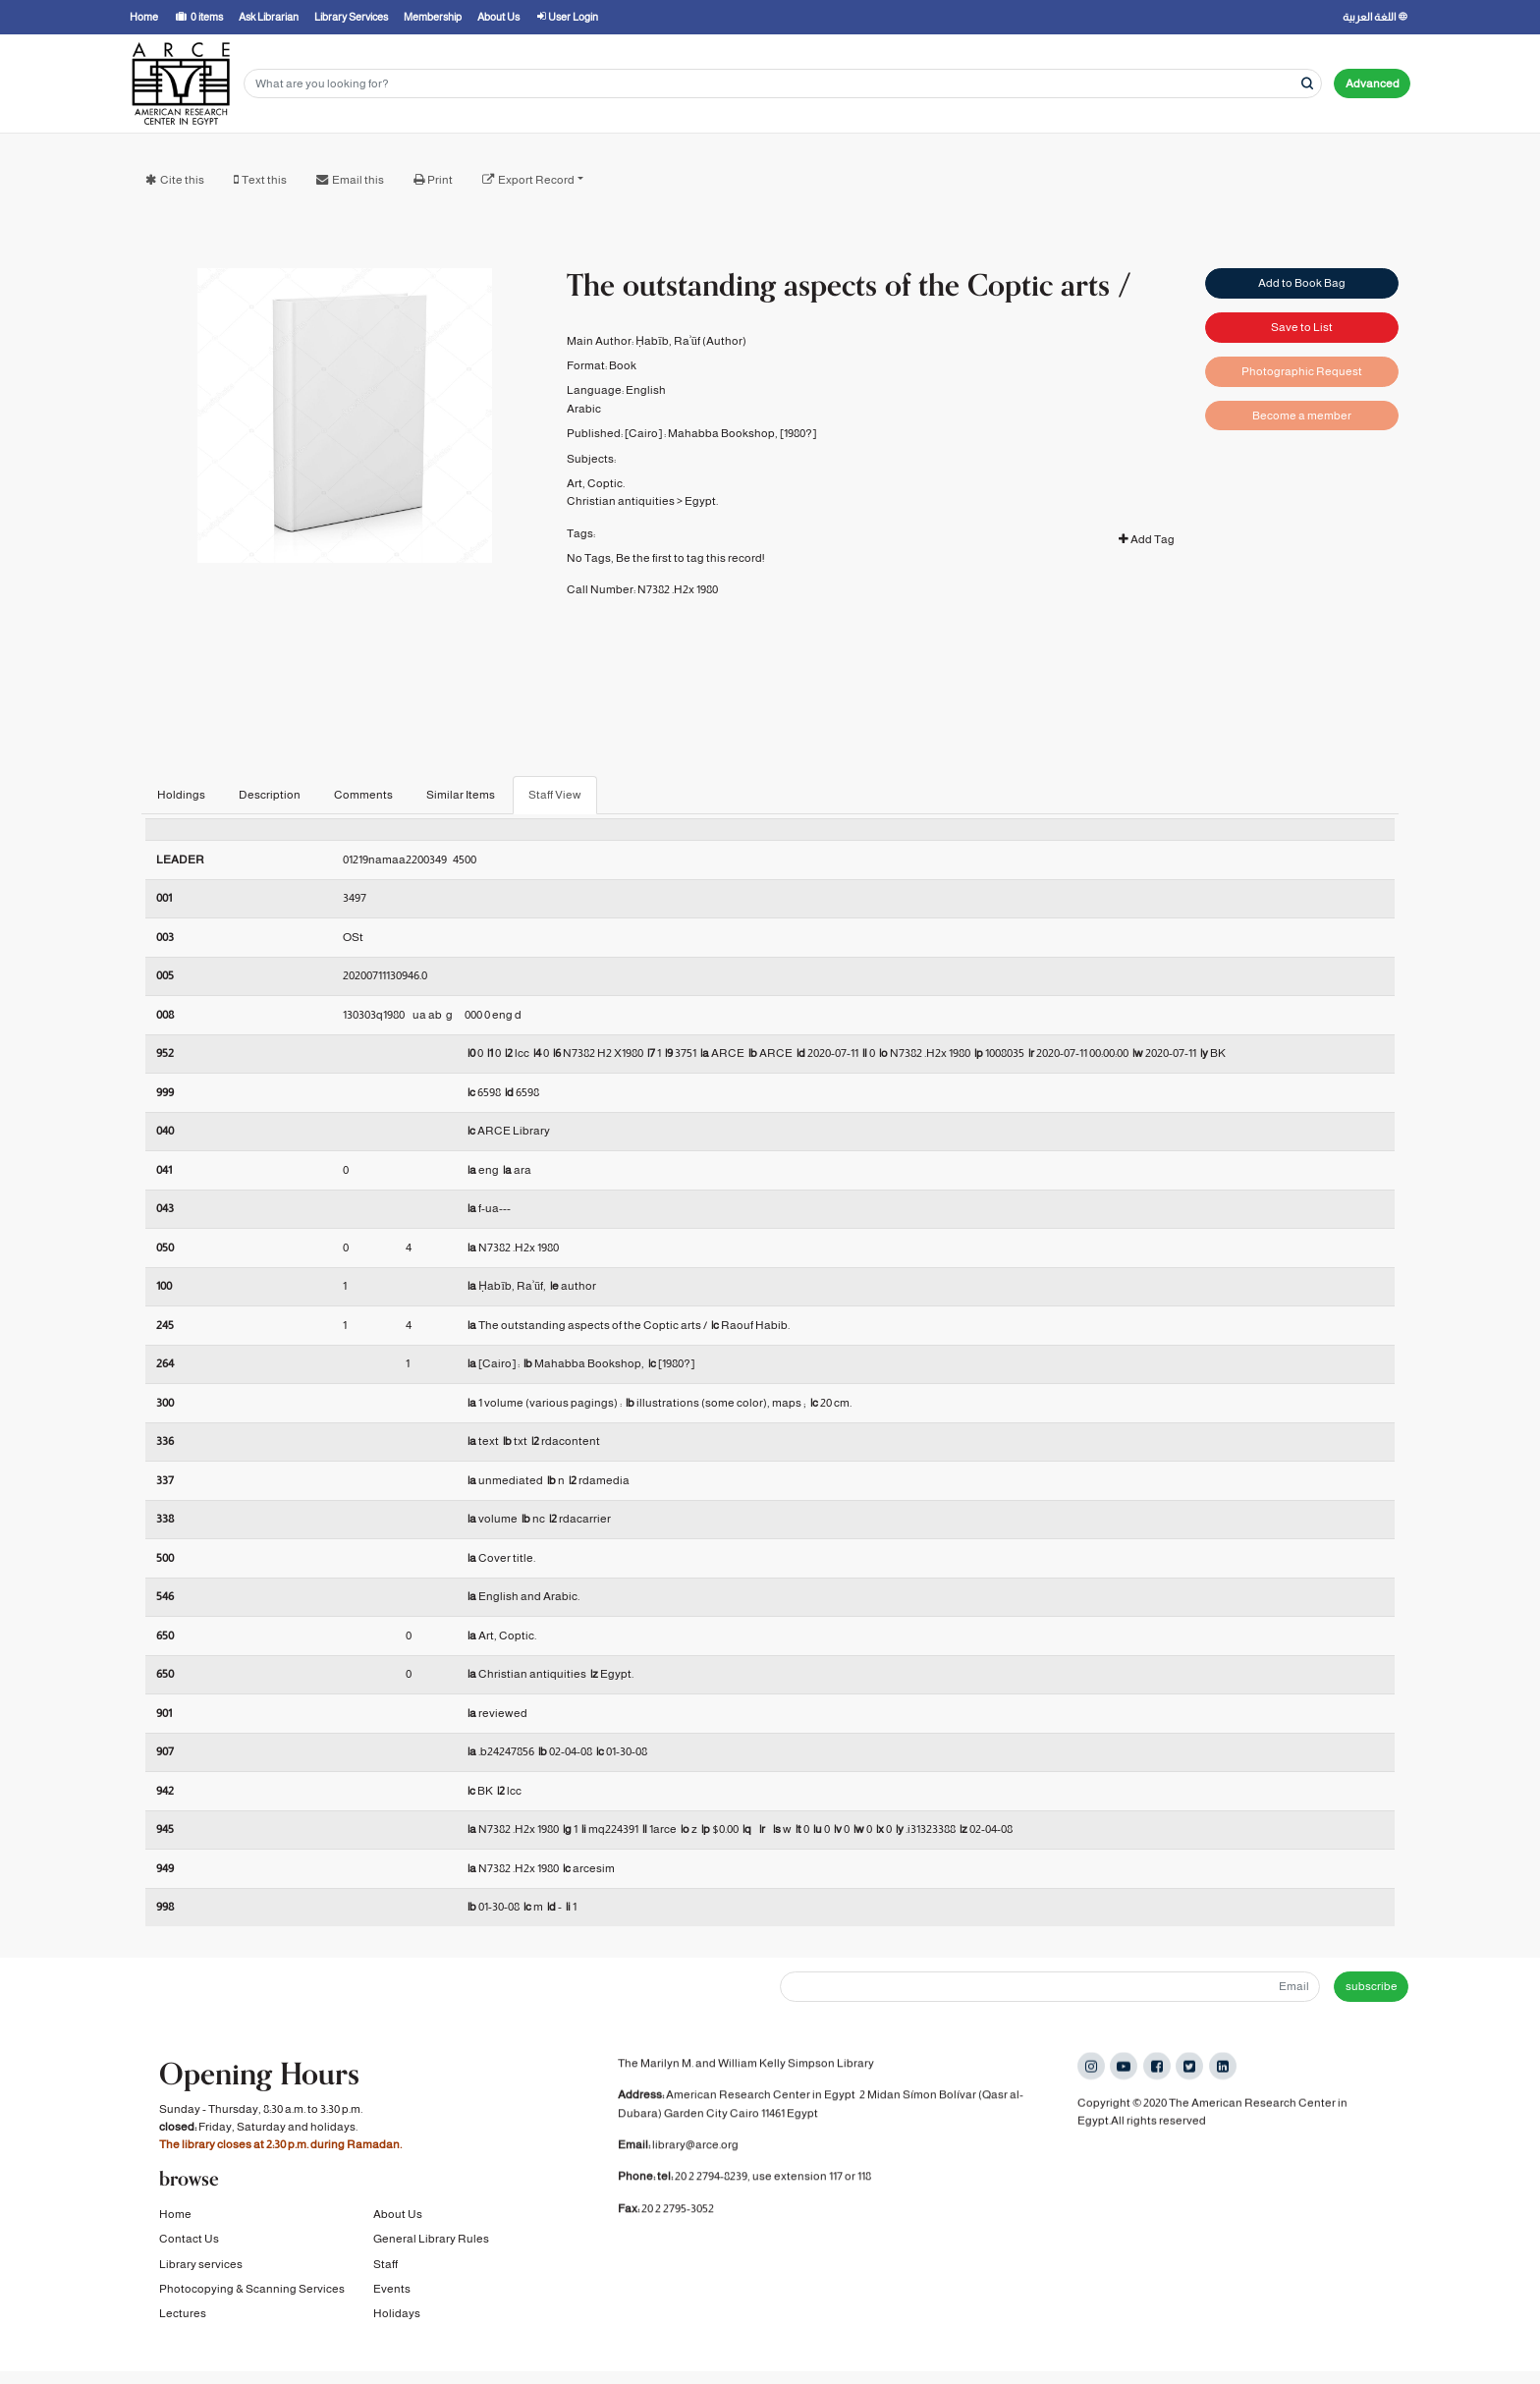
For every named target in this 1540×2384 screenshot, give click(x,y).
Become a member (1301, 413)
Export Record (536, 180)
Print (440, 180)
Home (175, 2216)
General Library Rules (431, 2240)
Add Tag (1147, 539)
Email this (358, 180)
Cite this (182, 180)
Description (270, 795)
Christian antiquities (621, 501)
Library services (201, 2266)
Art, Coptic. (596, 483)
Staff (385, 2266)
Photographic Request (1301, 370)
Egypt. (701, 501)
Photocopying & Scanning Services (252, 2291)
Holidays (396, 2315)
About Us (397, 2216)
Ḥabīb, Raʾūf (667, 341)
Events (392, 2291)
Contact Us (189, 2240)
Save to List (1302, 326)
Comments (363, 795)
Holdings (181, 795)
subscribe (1372, 1986)
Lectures (182, 2315)
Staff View (554, 795)
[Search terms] (783, 84)
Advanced (1373, 83)
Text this (264, 180)
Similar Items (460, 795)
